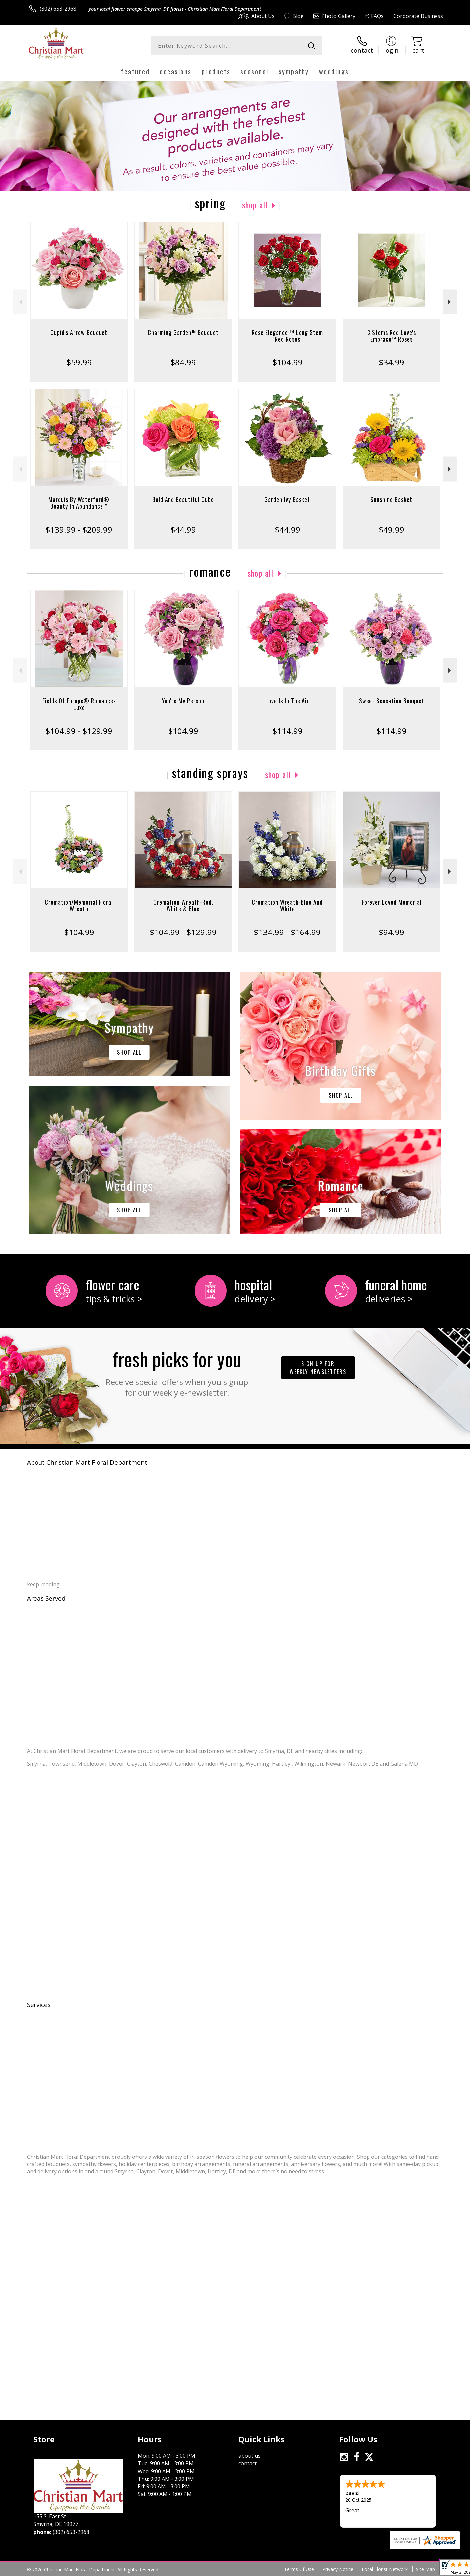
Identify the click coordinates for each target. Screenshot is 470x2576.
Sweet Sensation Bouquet (391, 700)
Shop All (255, 205)
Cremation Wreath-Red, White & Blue (183, 905)
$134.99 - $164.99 (287, 932)
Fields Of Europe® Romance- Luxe (79, 704)
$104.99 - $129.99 (78, 730)
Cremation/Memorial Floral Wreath (79, 905)
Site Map (425, 2569)
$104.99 (287, 362)
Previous (20, 302)
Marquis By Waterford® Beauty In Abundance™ (78, 502)
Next (450, 302)
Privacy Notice (337, 2569)
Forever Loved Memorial (392, 902)
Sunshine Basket (391, 499)
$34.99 (391, 362)
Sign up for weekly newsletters (318, 1368)
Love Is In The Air (287, 700)
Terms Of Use (299, 2569)
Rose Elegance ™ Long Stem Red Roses (287, 335)
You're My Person (183, 700)
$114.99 (287, 730)
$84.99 (183, 362)
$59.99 (79, 362)
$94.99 (391, 932)
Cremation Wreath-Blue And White (287, 905)
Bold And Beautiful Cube (183, 499)
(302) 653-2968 (58, 8)
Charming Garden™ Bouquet (183, 332)
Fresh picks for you (177, 1371)
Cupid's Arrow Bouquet (78, 332)
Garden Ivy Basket (287, 499)
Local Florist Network (385, 2569)
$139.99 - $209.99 (78, 529)
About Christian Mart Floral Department (87, 1462)
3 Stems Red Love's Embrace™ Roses (391, 335)
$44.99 (183, 529)
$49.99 (391, 529)
